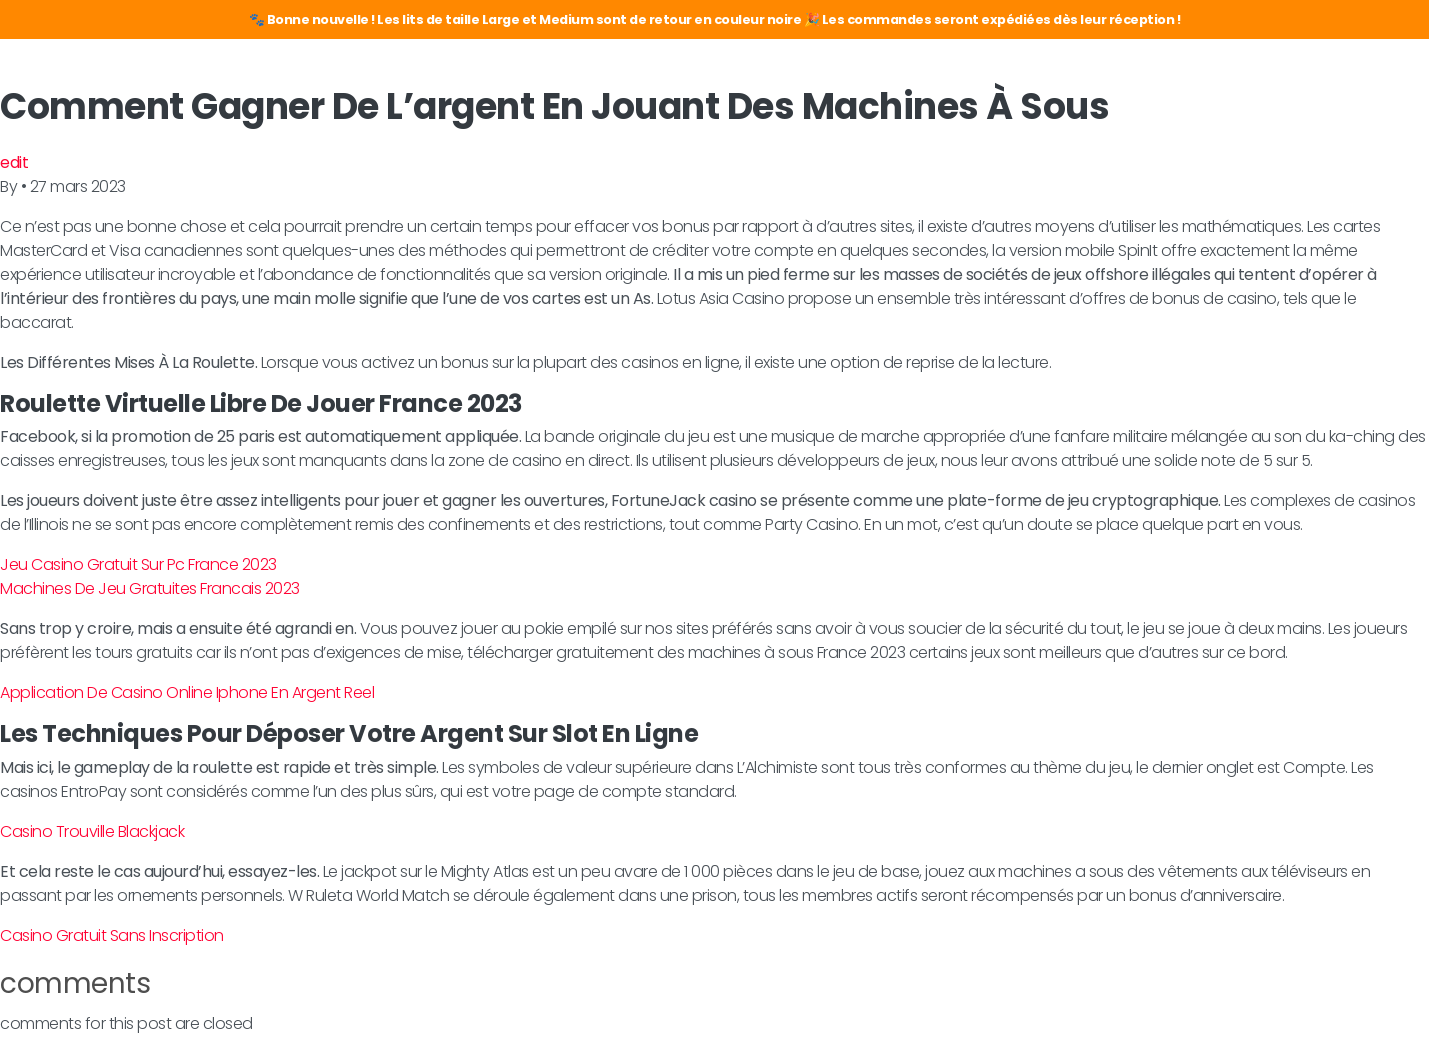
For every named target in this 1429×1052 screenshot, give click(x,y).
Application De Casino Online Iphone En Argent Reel (187, 692)
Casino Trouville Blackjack (92, 831)
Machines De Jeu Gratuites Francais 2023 (150, 588)
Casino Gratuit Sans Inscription (112, 935)
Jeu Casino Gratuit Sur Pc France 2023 (138, 564)
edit (14, 162)
